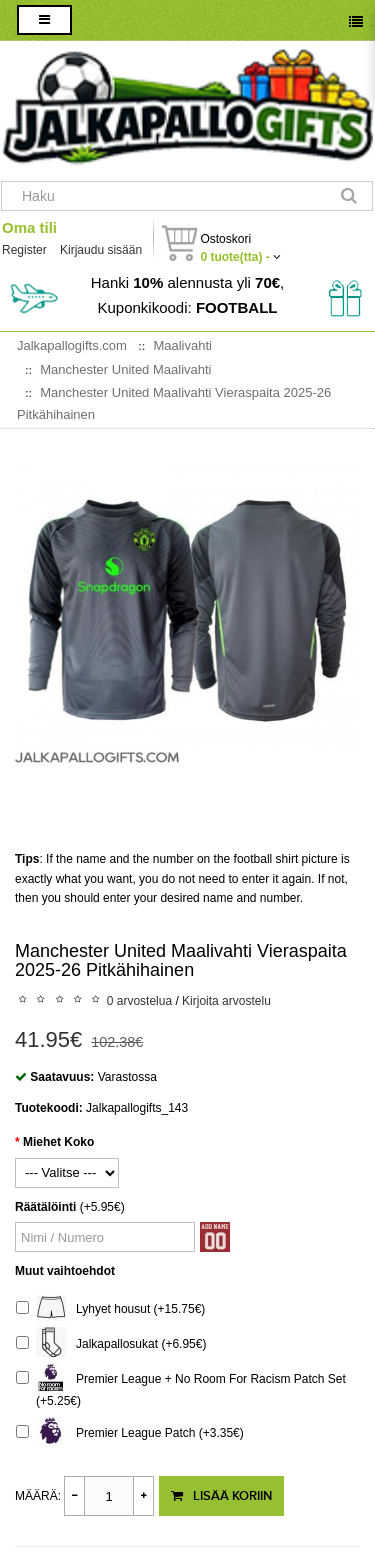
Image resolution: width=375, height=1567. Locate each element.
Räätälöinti (45, 1207)
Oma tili (29, 227)
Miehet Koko (58, 1142)
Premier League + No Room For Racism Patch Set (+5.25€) (181, 1387)
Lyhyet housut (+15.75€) (110, 1309)
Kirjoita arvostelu (226, 1001)
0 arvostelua (139, 1001)
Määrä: (38, 1496)
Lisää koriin (221, 1496)
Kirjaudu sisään (101, 250)
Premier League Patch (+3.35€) (130, 1433)
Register (24, 250)
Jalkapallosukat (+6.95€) (111, 1344)
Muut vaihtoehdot (65, 1271)
